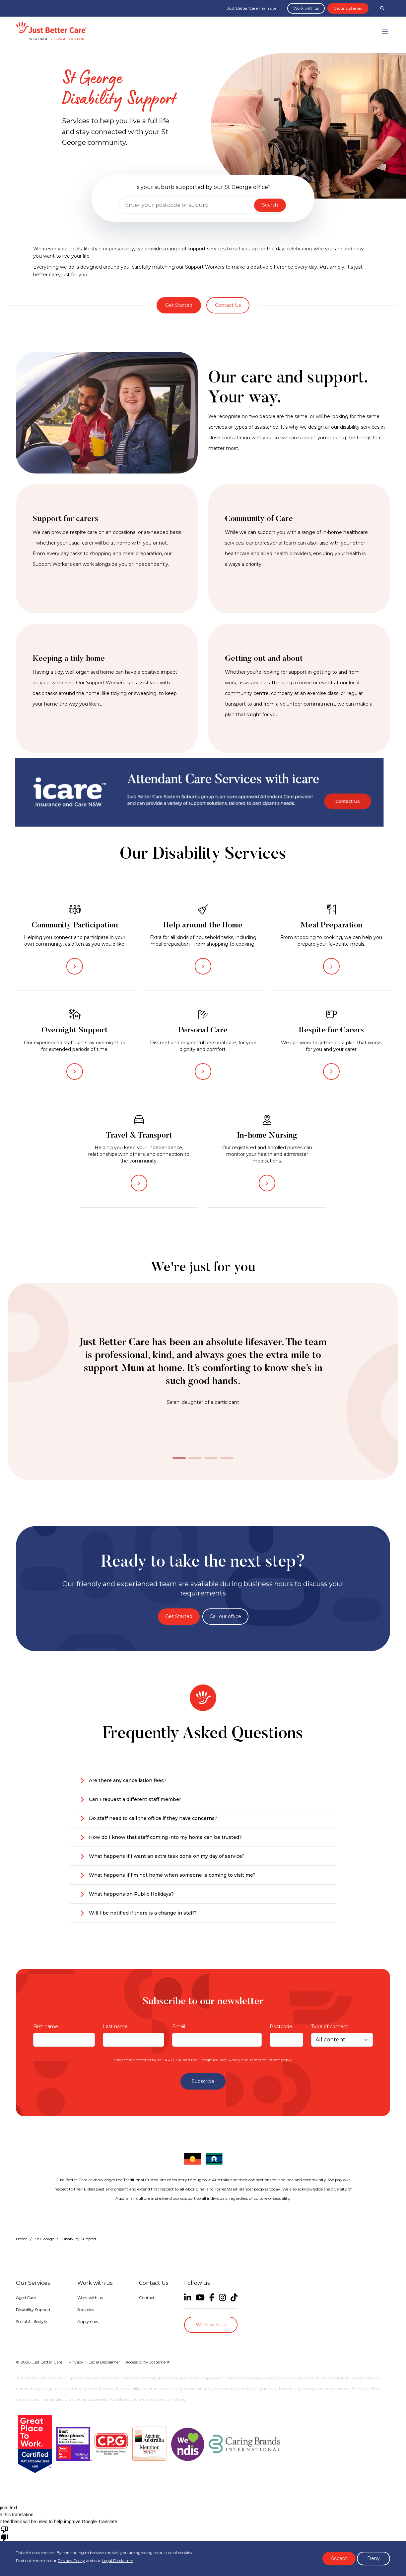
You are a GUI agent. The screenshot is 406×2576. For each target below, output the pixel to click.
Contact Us (228, 305)
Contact (147, 2297)
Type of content (329, 2026)
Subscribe (203, 2081)
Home (22, 2238)
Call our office (225, 1616)
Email (178, 2026)
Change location (68, 39)
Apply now (88, 2321)
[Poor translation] (4, 2533)
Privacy (76, 2362)
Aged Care (26, 2297)
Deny (373, 2558)
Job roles (85, 2309)
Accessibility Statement (147, 2362)
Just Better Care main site (251, 8)
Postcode (281, 2026)
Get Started (178, 305)
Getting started (348, 8)
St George (44, 2238)
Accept (339, 2558)
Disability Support (33, 2309)
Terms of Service (264, 2059)
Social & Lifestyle (31, 2321)
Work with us (306, 8)
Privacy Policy (226, 2059)
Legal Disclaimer (117, 2560)
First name (45, 2026)
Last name (115, 2026)
